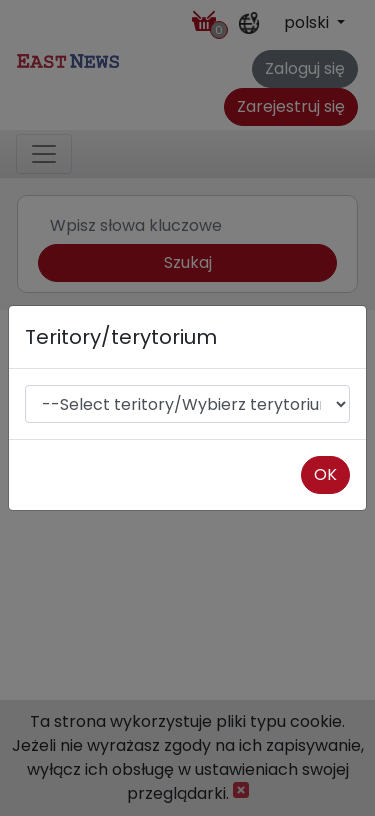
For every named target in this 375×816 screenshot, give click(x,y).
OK (325, 474)
